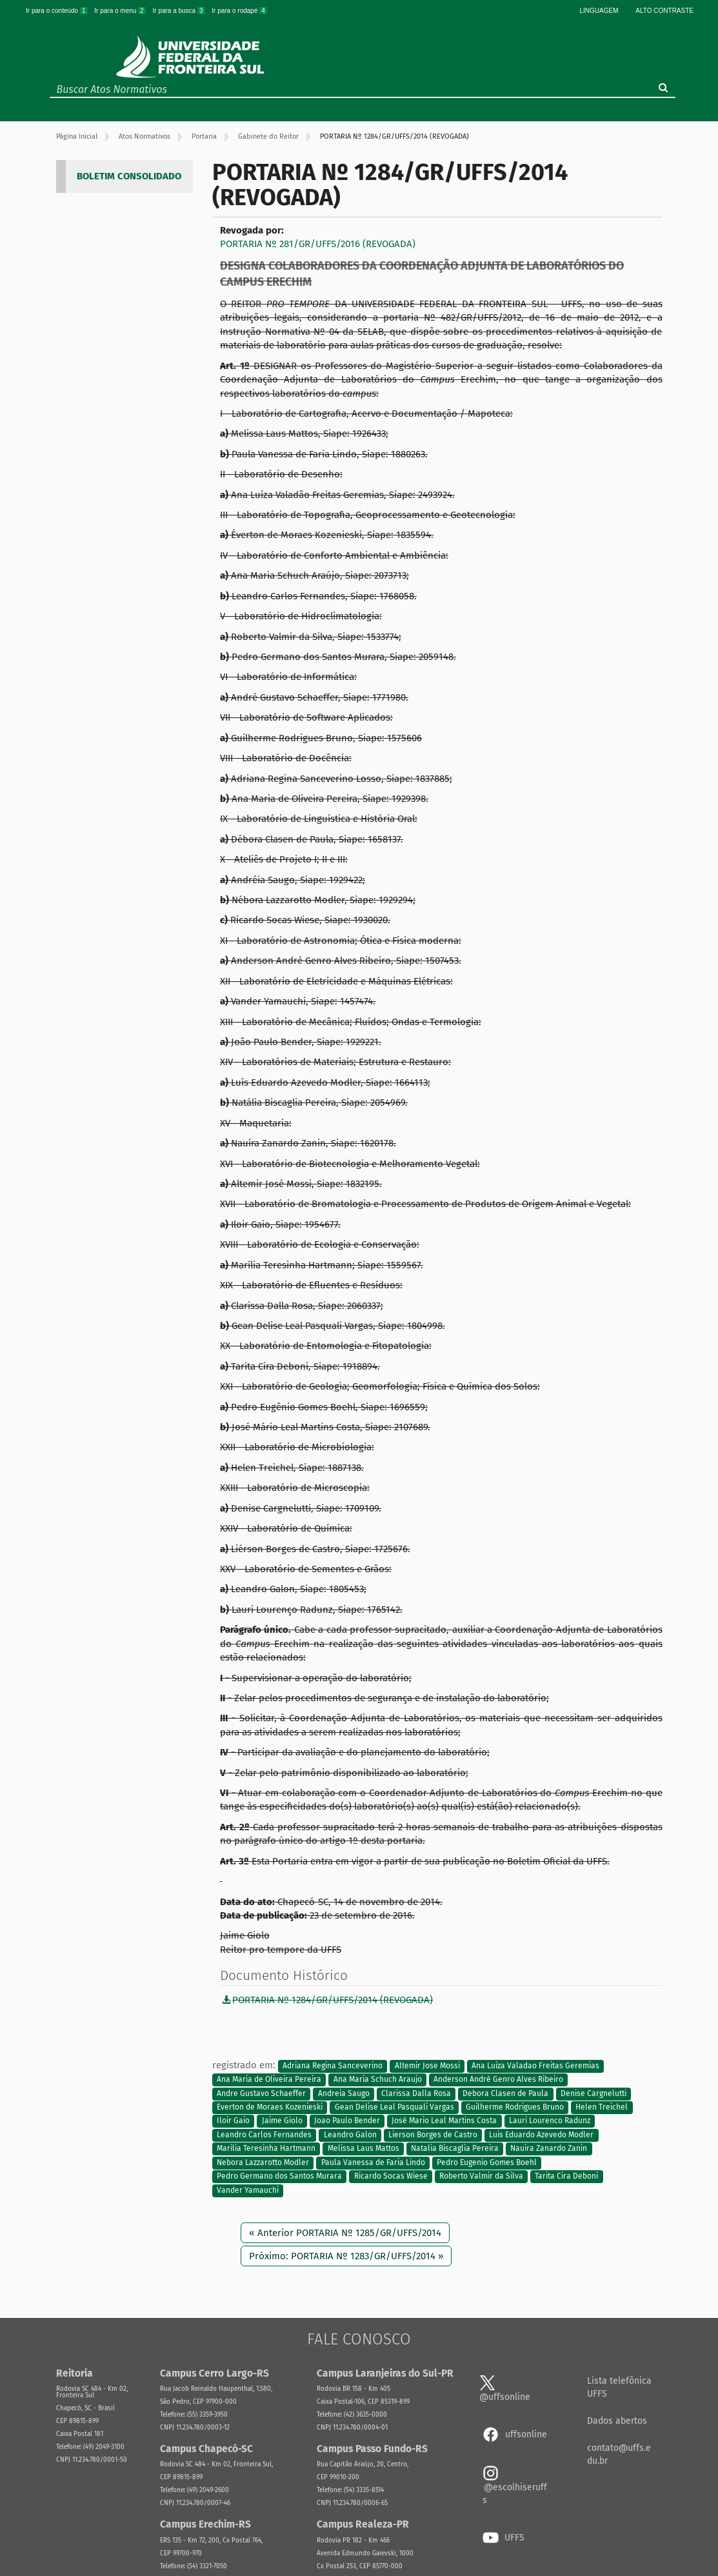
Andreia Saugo (344, 2093)
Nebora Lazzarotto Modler (263, 2162)
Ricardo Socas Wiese (391, 2176)
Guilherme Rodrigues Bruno (515, 2107)
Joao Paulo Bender (347, 2121)
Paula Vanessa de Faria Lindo (373, 2162)
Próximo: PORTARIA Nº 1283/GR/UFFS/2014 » (346, 2256)
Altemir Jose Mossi (427, 2065)
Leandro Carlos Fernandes (264, 2134)
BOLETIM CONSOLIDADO (129, 176)
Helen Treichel (601, 2107)
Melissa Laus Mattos (363, 2148)
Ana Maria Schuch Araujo (378, 2079)
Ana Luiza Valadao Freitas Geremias (535, 2065)
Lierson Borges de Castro (432, 2134)
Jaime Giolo (282, 2121)
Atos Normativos (144, 136)
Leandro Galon (350, 2134)
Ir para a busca (179, 10)
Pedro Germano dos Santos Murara (279, 2176)
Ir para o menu (120, 10)
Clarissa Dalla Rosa (416, 2093)
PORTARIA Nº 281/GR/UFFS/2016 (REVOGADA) (317, 244)
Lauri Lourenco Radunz (549, 2121)
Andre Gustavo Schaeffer (261, 2093)
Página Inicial (76, 136)
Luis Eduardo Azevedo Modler (541, 2134)
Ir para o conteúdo (57, 10)
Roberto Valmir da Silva (481, 2176)
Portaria (204, 136)
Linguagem (599, 10)
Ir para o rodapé (239, 10)
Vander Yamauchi (248, 2190)
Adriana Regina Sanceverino (333, 2065)
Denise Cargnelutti (593, 2093)
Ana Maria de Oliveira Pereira (269, 2079)
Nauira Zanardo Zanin (548, 2148)
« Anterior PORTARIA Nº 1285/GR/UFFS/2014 (345, 2233)
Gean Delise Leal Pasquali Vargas (394, 2107)
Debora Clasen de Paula (505, 2093)
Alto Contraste (664, 10)
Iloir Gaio (233, 2121)
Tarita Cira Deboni (566, 2176)
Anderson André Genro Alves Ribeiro (498, 2079)
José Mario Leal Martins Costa (444, 2121)
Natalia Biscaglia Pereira (455, 2148)
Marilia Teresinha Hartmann (266, 2148)
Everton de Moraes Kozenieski (270, 2107)
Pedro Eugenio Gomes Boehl (487, 2162)
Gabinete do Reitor (268, 136)
